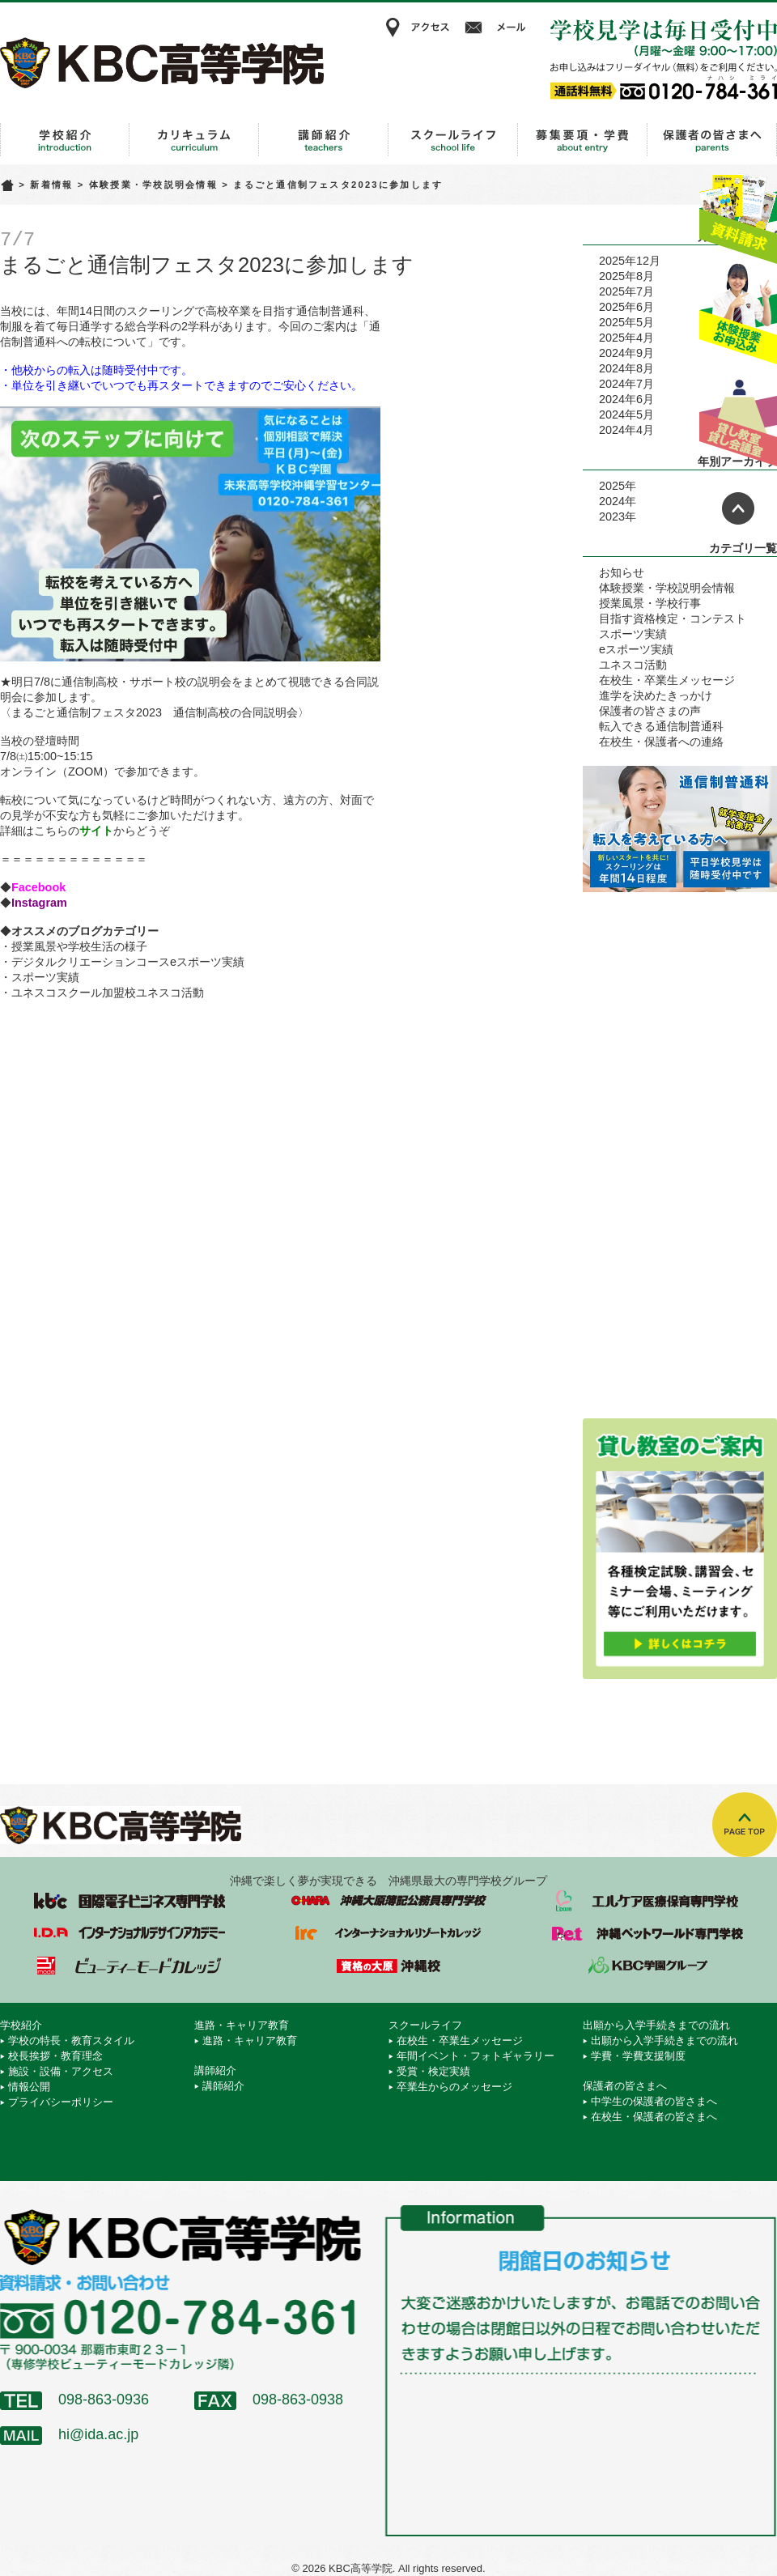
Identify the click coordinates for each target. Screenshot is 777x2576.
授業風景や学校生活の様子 (79, 946)
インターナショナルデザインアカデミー (129, 1933)
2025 (612, 485)
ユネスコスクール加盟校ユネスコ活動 (107, 992)
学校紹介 (65, 140)
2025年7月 (626, 291)
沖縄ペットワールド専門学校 (647, 1933)
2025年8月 (626, 276)
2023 (612, 516)
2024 (612, 501)
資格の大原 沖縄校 (388, 1965)
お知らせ (621, 572)
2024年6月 (626, 399)
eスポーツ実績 (636, 649)
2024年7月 (626, 383)
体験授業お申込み (738, 315)
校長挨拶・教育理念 (55, 2056)
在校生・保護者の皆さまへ (654, 2117)
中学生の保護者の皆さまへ (654, 2101)
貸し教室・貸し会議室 (738, 417)
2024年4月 (626, 429)
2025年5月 (626, 322)
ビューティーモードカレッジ (129, 1965)
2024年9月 (626, 352)
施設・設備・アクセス (60, 2071)
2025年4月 (626, 337)
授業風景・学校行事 (650, 603)
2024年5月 (626, 414)
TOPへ (744, 1824)
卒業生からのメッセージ (454, 2087)
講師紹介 (323, 140)
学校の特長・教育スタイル (71, 2040)
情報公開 (29, 2087)
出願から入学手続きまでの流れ (583, 140)
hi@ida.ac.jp (98, 2434)
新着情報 (51, 184)
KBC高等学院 (162, 62)
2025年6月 (626, 306)
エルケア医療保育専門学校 (647, 1901)
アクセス (416, 27)
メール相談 (497, 27)
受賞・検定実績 (433, 2071)
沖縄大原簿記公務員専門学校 (388, 1901)
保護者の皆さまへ (712, 140)
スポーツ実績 (45, 977)
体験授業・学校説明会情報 (153, 184)
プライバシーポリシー (60, 2102)
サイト (96, 830)
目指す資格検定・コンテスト (672, 618)
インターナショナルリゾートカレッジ (388, 1933)
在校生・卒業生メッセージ (667, 680)
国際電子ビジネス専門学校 (129, 1901)
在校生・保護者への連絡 (661, 741)
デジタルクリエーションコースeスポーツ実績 (127, 961)
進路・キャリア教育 (194, 140)
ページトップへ (738, 508)
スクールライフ (453, 140)
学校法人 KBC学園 (647, 1965)
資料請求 (738, 213)
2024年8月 (626, 368)
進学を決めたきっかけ (655, 695)
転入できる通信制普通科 (661, 726)
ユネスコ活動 (633, 664)
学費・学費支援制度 (638, 2056)
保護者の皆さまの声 (650, 710)
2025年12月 (629, 260)
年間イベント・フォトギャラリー (475, 2056)
